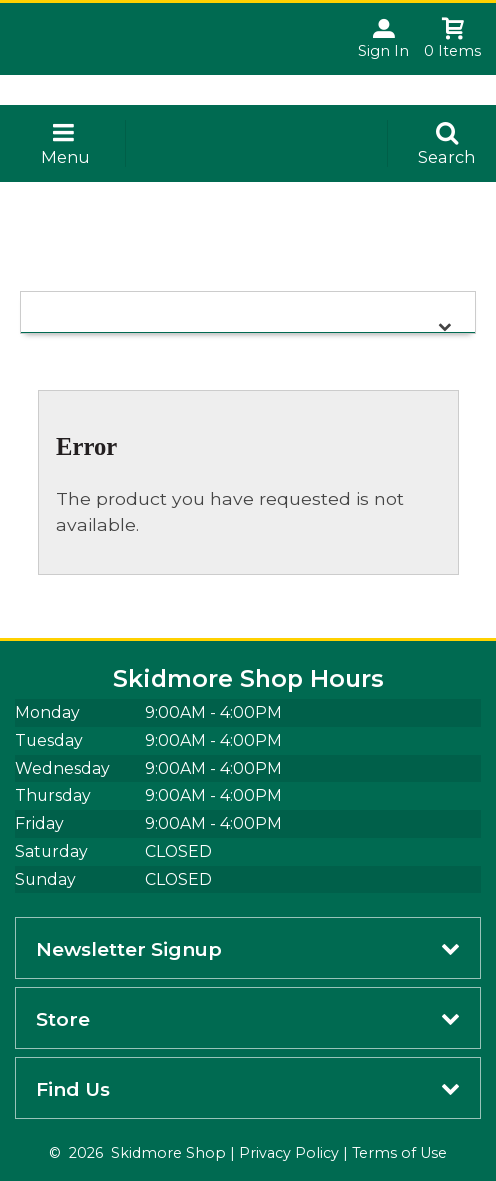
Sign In (383, 51)
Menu (65, 157)
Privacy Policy (289, 1153)
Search (447, 157)
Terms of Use (399, 1153)
